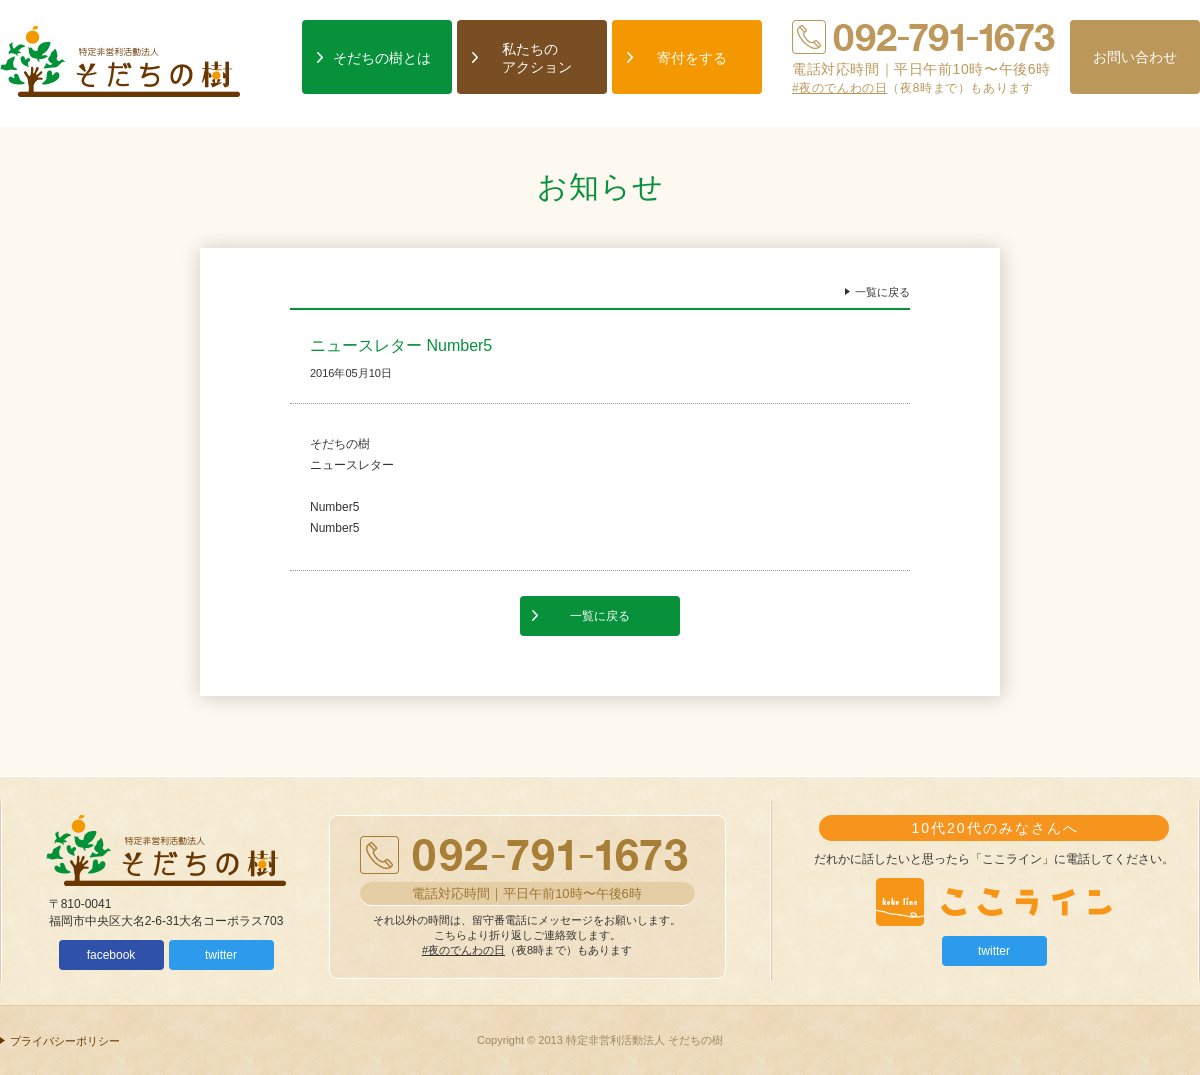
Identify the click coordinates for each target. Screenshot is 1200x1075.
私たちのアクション (537, 58)
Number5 (334, 507)
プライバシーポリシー (65, 1041)
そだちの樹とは (382, 58)
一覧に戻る (882, 292)
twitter (221, 955)
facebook (111, 955)
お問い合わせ (1135, 57)
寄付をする (692, 58)
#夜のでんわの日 (839, 88)
